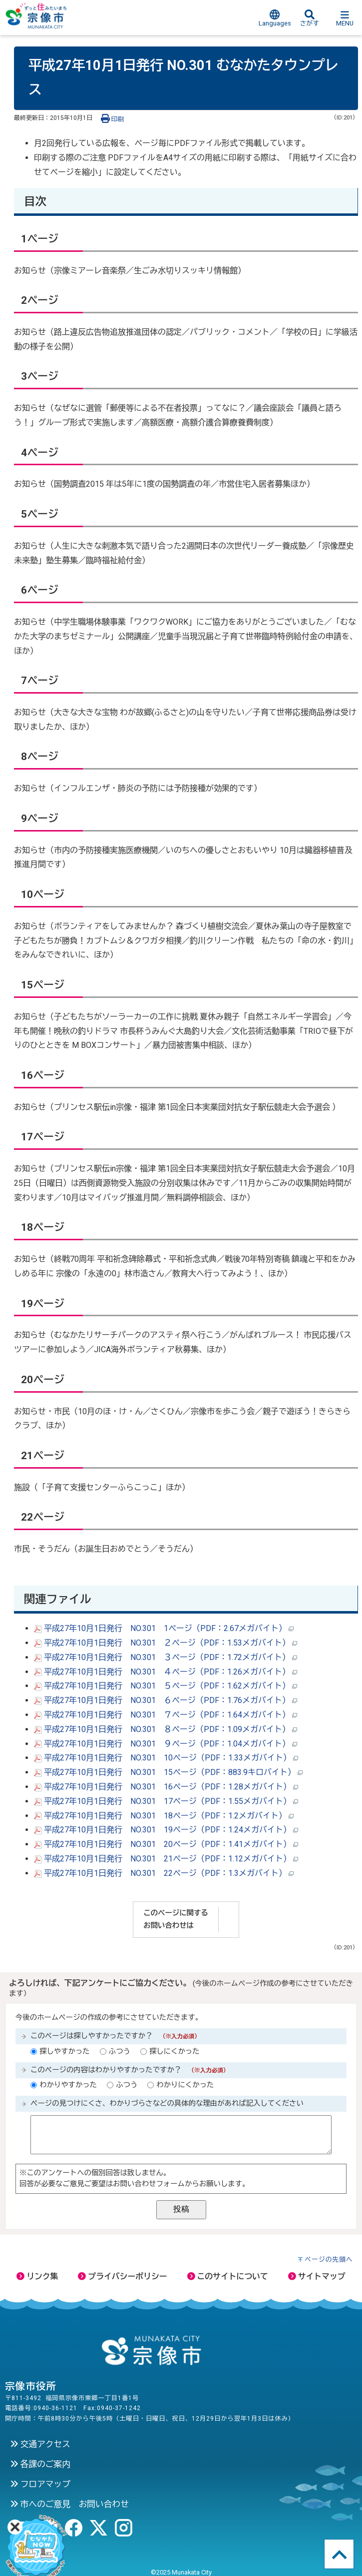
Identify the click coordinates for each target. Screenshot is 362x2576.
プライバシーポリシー (122, 2276)
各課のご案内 (40, 2464)
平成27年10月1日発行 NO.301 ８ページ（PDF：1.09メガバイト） (165, 1729)
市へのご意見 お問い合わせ (69, 2504)
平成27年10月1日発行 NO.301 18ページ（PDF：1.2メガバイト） (164, 1815)
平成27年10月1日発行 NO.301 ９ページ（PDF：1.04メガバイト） (165, 1743)
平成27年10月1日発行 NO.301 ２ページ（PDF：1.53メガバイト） (165, 1643)
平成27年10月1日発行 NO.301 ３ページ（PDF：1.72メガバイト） (165, 1657)
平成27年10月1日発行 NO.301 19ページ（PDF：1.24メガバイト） (166, 1829)
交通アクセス (40, 2444)
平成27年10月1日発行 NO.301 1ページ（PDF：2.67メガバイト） (164, 1628)
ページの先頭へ (329, 2259)
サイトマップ (317, 2276)
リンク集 (37, 2276)
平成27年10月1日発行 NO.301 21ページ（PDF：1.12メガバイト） (166, 1858)
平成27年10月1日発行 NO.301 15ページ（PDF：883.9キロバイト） (168, 1772)
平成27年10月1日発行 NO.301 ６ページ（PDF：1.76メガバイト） (165, 1700)
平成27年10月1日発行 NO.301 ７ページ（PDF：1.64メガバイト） (165, 1714)
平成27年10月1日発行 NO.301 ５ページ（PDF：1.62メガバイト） (165, 1686)
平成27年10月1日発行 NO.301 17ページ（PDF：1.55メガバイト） (166, 1801)
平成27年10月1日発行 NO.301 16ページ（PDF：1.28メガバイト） (166, 1786)
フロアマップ (40, 2484)
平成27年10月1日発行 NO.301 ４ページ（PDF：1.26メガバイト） (165, 1672)
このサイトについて (227, 2276)
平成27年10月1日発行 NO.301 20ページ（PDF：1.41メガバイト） (166, 1844)
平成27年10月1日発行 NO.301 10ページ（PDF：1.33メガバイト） (166, 1757)
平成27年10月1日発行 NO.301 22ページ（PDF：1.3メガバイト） (164, 1873)
